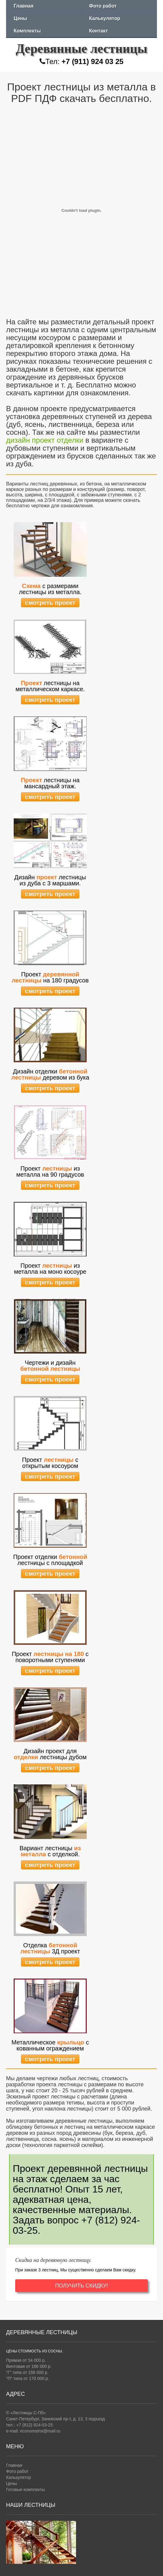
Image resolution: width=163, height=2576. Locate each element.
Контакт (98, 30)
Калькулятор (104, 18)
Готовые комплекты (25, 2489)
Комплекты (27, 30)
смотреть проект (50, 602)
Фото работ (103, 5)
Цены (20, 18)
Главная (23, 5)
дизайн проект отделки (44, 440)
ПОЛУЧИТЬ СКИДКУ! (81, 2286)
